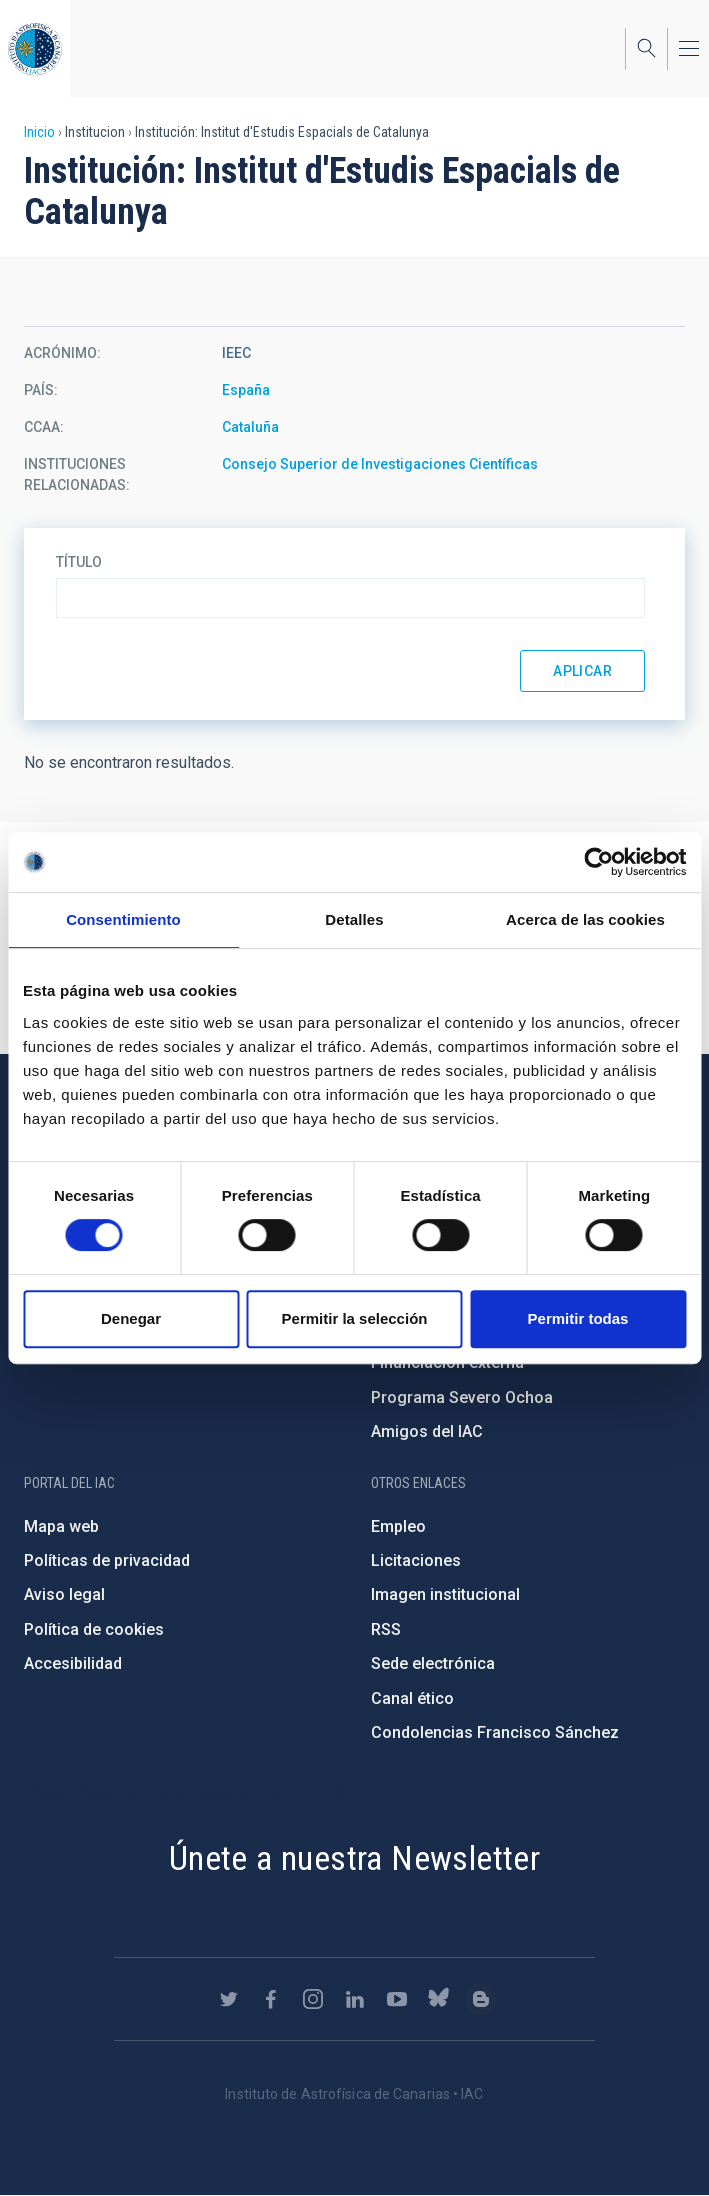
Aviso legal (64, 1594)
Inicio (39, 132)
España (246, 390)
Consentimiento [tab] (123, 919)
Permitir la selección (355, 1318)
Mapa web (61, 1526)
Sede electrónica (433, 1663)
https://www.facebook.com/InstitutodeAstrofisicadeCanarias (271, 1999)
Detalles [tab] (354, 919)
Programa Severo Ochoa (462, 1397)
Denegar (131, 1318)
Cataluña (250, 427)
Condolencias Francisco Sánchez (495, 1732)
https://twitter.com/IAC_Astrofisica (229, 1999)
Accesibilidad (73, 1663)
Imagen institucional (445, 1594)
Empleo (398, 1526)
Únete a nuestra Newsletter (354, 1858)
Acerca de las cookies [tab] (585, 919)
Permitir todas (578, 1318)
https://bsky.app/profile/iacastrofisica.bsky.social (439, 1999)
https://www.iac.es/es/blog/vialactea (481, 1999)
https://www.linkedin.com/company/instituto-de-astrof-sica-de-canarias (355, 1999)
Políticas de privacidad (107, 1560)
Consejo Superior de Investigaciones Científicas (380, 464)
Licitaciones (416, 1560)
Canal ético (412, 1698)
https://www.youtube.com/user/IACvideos (397, 1999)
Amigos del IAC (427, 1431)
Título (79, 562)
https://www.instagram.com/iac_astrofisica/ (313, 1999)
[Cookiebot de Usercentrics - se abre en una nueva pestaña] (598, 862)
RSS (386, 1629)
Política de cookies (94, 1629)
